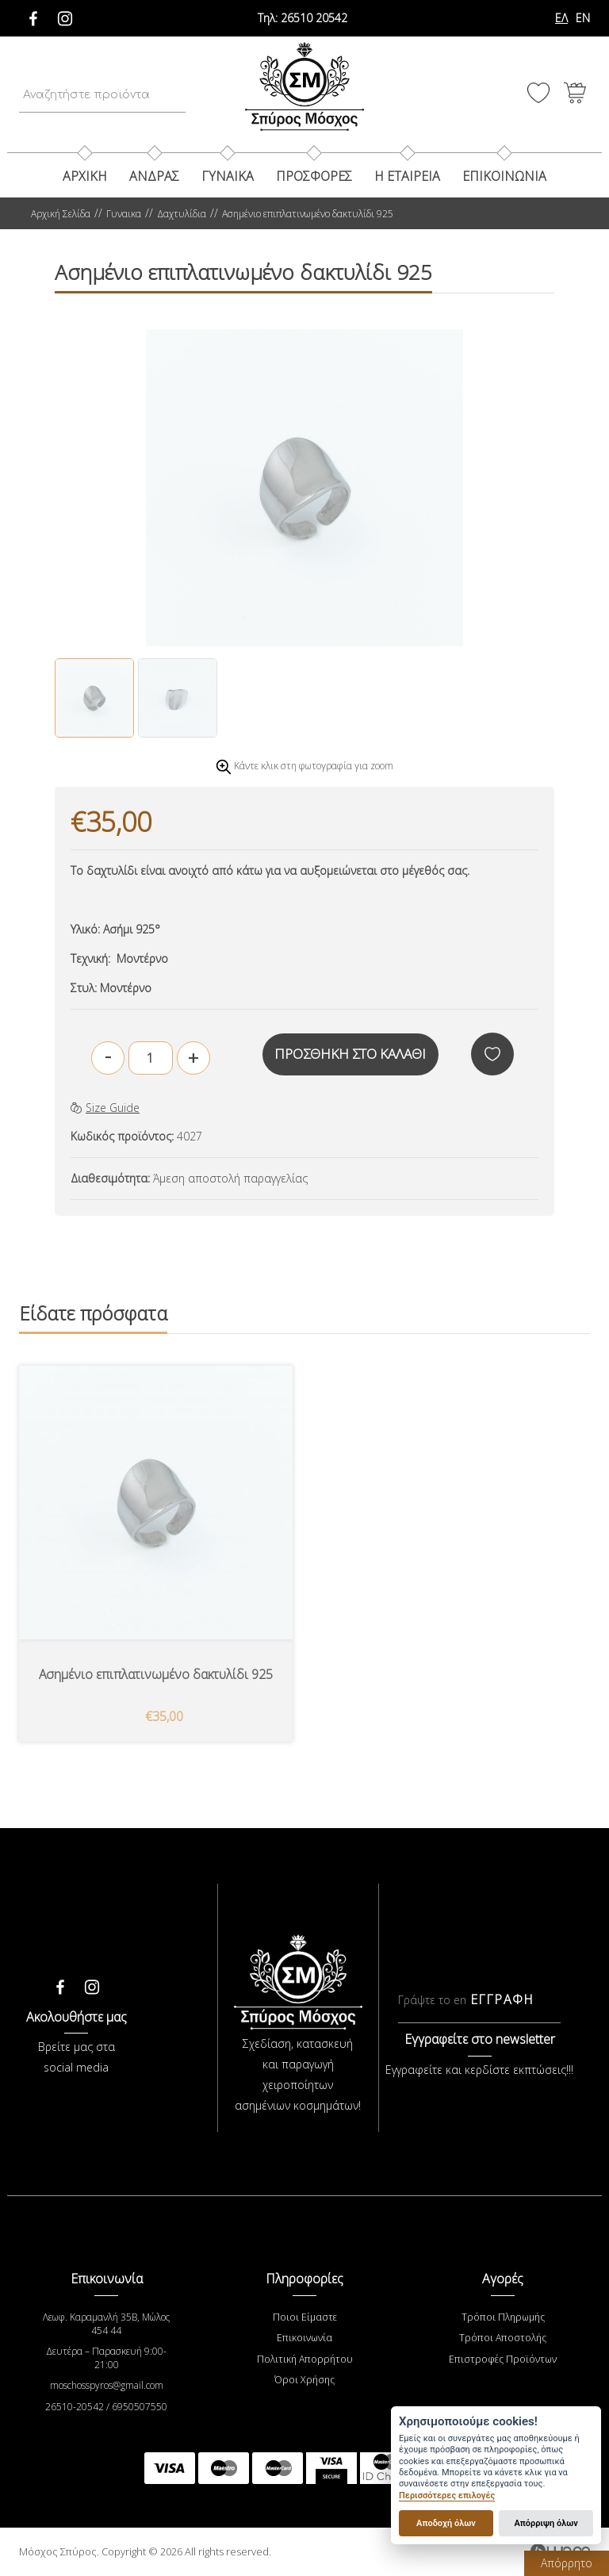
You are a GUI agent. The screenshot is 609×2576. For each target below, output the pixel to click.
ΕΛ (561, 17)
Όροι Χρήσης (305, 2379)
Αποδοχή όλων (446, 2523)
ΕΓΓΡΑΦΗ (502, 2001)
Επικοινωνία (305, 2338)
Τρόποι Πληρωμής (503, 2318)
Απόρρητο (566, 2562)
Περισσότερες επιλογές (447, 2495)
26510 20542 (302, 17)
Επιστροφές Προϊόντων (503, 2359)
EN (583, 17)
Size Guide (105, 1108)
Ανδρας (154, 176)
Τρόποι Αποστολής (503, 2338)
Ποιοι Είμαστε (305, 2318)
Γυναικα (227, 176)
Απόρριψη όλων (545, 2523)
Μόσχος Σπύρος (304, 86)
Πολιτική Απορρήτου (304, 2359)
